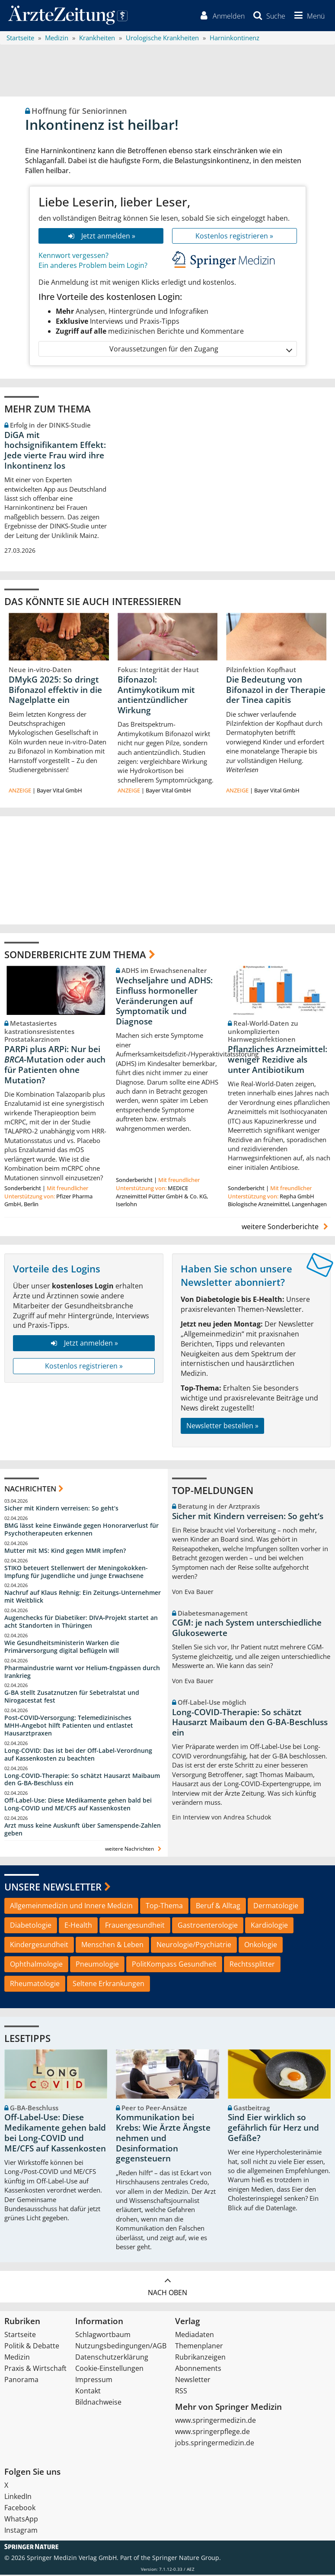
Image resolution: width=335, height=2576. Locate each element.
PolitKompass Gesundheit (174, 1965)
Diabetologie (30, 1927)
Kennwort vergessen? (73, 257)
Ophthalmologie (36, 1965)
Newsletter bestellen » (222, 1427)
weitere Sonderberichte (286, 1228)
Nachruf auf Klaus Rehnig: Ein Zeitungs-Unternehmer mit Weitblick (82, 1598)
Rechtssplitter (252, 1965)
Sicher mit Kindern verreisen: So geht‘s (61, 1510)
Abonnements (198, 2369)
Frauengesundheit (135, 1927)
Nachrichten (30, 1490)
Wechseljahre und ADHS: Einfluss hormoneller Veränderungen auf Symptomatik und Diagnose (164, 1002)
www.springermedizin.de (215, 2421)
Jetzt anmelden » (100, 237)
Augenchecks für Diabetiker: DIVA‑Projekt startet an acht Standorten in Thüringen (81, 1623)
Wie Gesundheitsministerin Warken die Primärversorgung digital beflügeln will (61, 1648)
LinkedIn (18, 2497)
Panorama (21, 2381)
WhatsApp (21, 2520)
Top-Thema (164, 1907)
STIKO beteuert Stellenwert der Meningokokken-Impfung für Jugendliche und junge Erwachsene (76, 1573)
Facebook (19, 2509)
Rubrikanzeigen (200, 2358)
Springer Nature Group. (186, 2559)
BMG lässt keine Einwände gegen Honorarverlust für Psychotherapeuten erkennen (81, 1531)
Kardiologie (269, 1927)
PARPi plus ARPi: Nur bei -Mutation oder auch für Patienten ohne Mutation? (54, 1066)
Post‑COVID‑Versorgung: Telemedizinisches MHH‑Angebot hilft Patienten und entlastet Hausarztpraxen (68, 1727)
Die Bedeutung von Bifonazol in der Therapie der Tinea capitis (275, 691)
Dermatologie (275, 1907)
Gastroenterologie (208, 1927)
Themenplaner (199, 2347)
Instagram (21, 2531)
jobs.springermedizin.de (214, 2444)
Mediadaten (194, 2336)
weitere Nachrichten (134, 1850)
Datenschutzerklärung (111, 2358)
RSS (181, 2392)
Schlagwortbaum (103, 2336)
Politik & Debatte (31, 2347)
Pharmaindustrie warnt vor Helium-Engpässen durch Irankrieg (82, 1673)
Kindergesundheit (39, 1946)
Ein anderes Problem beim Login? (92, 266)
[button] (307, 16)
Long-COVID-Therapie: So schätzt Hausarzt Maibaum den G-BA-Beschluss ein (82, 1781)
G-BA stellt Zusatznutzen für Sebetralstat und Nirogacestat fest (71, 1698)
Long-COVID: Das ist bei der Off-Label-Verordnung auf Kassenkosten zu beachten (78, 1756)
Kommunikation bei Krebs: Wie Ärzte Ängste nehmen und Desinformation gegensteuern (163, 2139)
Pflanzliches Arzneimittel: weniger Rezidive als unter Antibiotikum (277, 1061)
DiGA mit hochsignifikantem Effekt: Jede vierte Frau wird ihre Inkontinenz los (55, 452)
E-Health (78, 1927)
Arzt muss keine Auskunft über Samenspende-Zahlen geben (82, 1831)
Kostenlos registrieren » (234, 237)
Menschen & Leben (112, 1946)
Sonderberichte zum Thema (75, 955)
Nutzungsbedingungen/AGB (120, 2347)
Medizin (17, 2358)
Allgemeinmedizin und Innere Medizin (71, 1907)
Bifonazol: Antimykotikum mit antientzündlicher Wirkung (156, 696)
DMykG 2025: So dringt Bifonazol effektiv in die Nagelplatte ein (55, 691)
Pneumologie (97, 1965)
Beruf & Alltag (218, 1907)
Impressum (93, 2381)
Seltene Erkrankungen (108, 1985)
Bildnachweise (98, 2403)
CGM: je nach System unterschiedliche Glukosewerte (247, 1629)
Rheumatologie (35, 1985)
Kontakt (88, 2392)
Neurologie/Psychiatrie (193, 1946)
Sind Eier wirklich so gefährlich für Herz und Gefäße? (273, 2129)
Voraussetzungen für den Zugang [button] (200, 350)
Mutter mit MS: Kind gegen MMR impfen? (65, 1552)
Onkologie (260, 1946)
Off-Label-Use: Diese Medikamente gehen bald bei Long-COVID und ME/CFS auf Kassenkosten (78, 1806)
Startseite (20, 2336)
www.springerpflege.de (212, 2433)
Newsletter (193, 2381)
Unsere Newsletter (53, 1887)
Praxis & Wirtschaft (35, 2369)
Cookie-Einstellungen (109, 2369)
